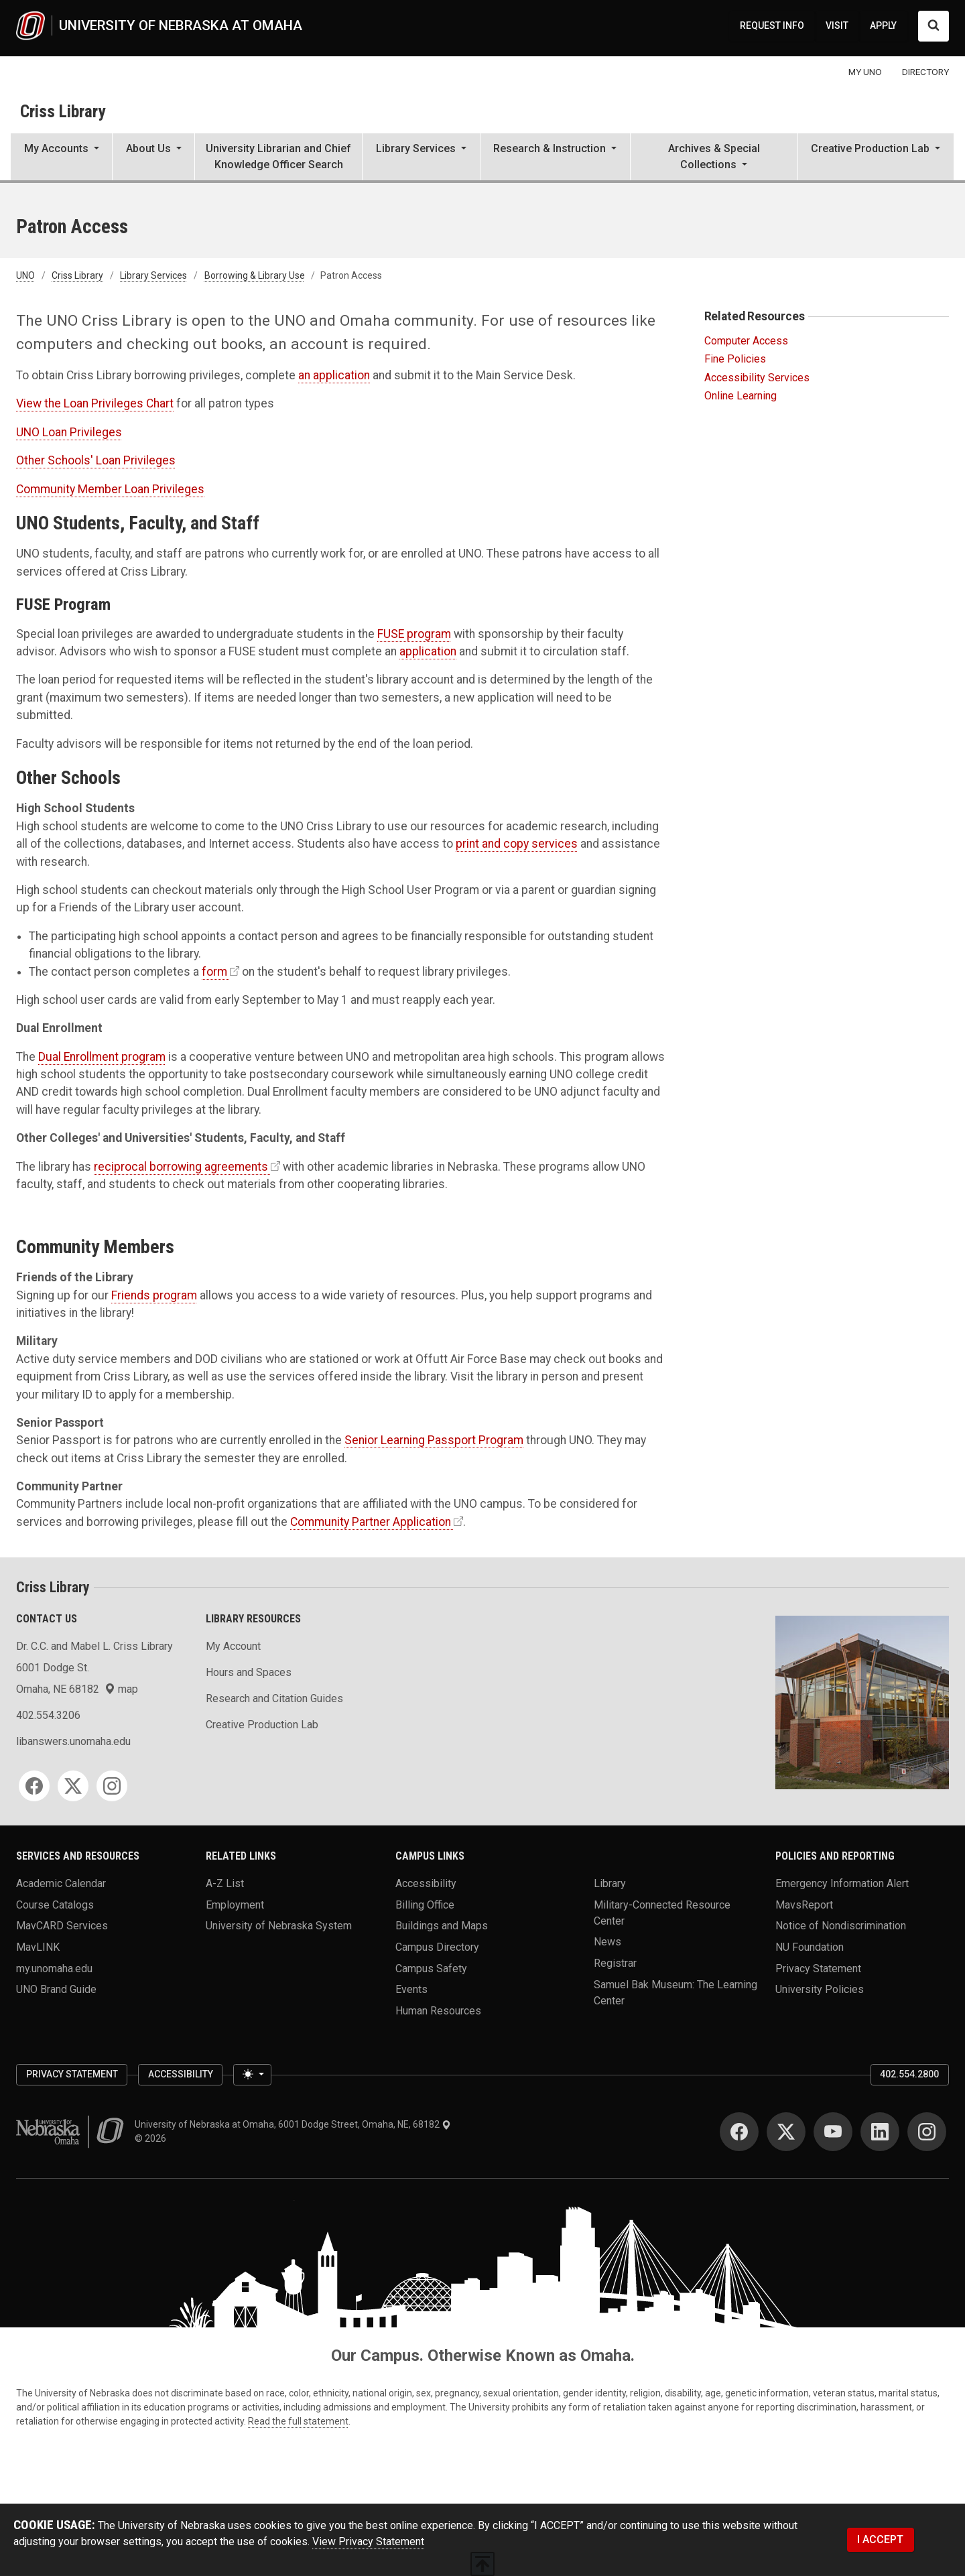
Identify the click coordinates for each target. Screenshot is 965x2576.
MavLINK (38, 1947)
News (607, 1941)
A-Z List (225, 1883)
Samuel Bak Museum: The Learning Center (675, 1992)
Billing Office (424, 1904)
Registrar (615, 1963)
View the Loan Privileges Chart (95, 403)
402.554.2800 (909, 2074)
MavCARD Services (62, 1925)
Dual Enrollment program (102, 1057)
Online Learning (740, 395)
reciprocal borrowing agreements (181, 1166)
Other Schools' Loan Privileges (96, 460)
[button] (61, 158)
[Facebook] (34, 1785)
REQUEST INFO (772, 25)
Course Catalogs (55, 1904)
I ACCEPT (880, 2539)
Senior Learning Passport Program (433, 1440)
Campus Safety (431, 1967)
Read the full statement (298, 2421)
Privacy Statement (818, 1967)
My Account (233, 1646)
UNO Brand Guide (56, 1989)
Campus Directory (437, 1947)
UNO (25, 275)
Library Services (153, 275)
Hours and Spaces (249, 1672)
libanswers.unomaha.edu (73, 1741)
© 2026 (152, 2138)
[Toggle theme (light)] (252, 2074)
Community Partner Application (370, 1522)
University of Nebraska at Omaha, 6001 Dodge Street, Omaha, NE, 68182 (293, 2124)
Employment (235, 1904)
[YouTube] (833, 2131)
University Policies (819, 1989)
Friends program (154, 1295)
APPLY (883, 25)
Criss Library (62, 111)
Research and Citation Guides (274, 1698)
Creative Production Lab (262, 1724)
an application (334, 375)
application (427, 651)
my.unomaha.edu (54, 1967)
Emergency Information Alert (842, 1883)
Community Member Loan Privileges (110, 489)
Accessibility (425, 1883)
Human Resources (438, 2010)
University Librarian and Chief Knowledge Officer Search (278, 156)
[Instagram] (111, 1785)
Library (610, 1883)
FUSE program (414, 634)
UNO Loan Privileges (69, 432)
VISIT (837, 25)
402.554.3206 (48, 1715)
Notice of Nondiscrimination (840, 1925)
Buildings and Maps (441, 1925)
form (214, 971)
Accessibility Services (757, 377)
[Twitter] (73, 1785)
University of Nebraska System (279, 1925)
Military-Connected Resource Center (662, 1912)
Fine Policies (735, 358)
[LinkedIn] (879, 2131)
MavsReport (804, 1904)
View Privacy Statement (368, 2541)
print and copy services (517, 843)
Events (411, 1989)
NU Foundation (809, 1947)
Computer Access (746, 340)
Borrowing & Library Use (254, 275)
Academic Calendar (61, 1883)
